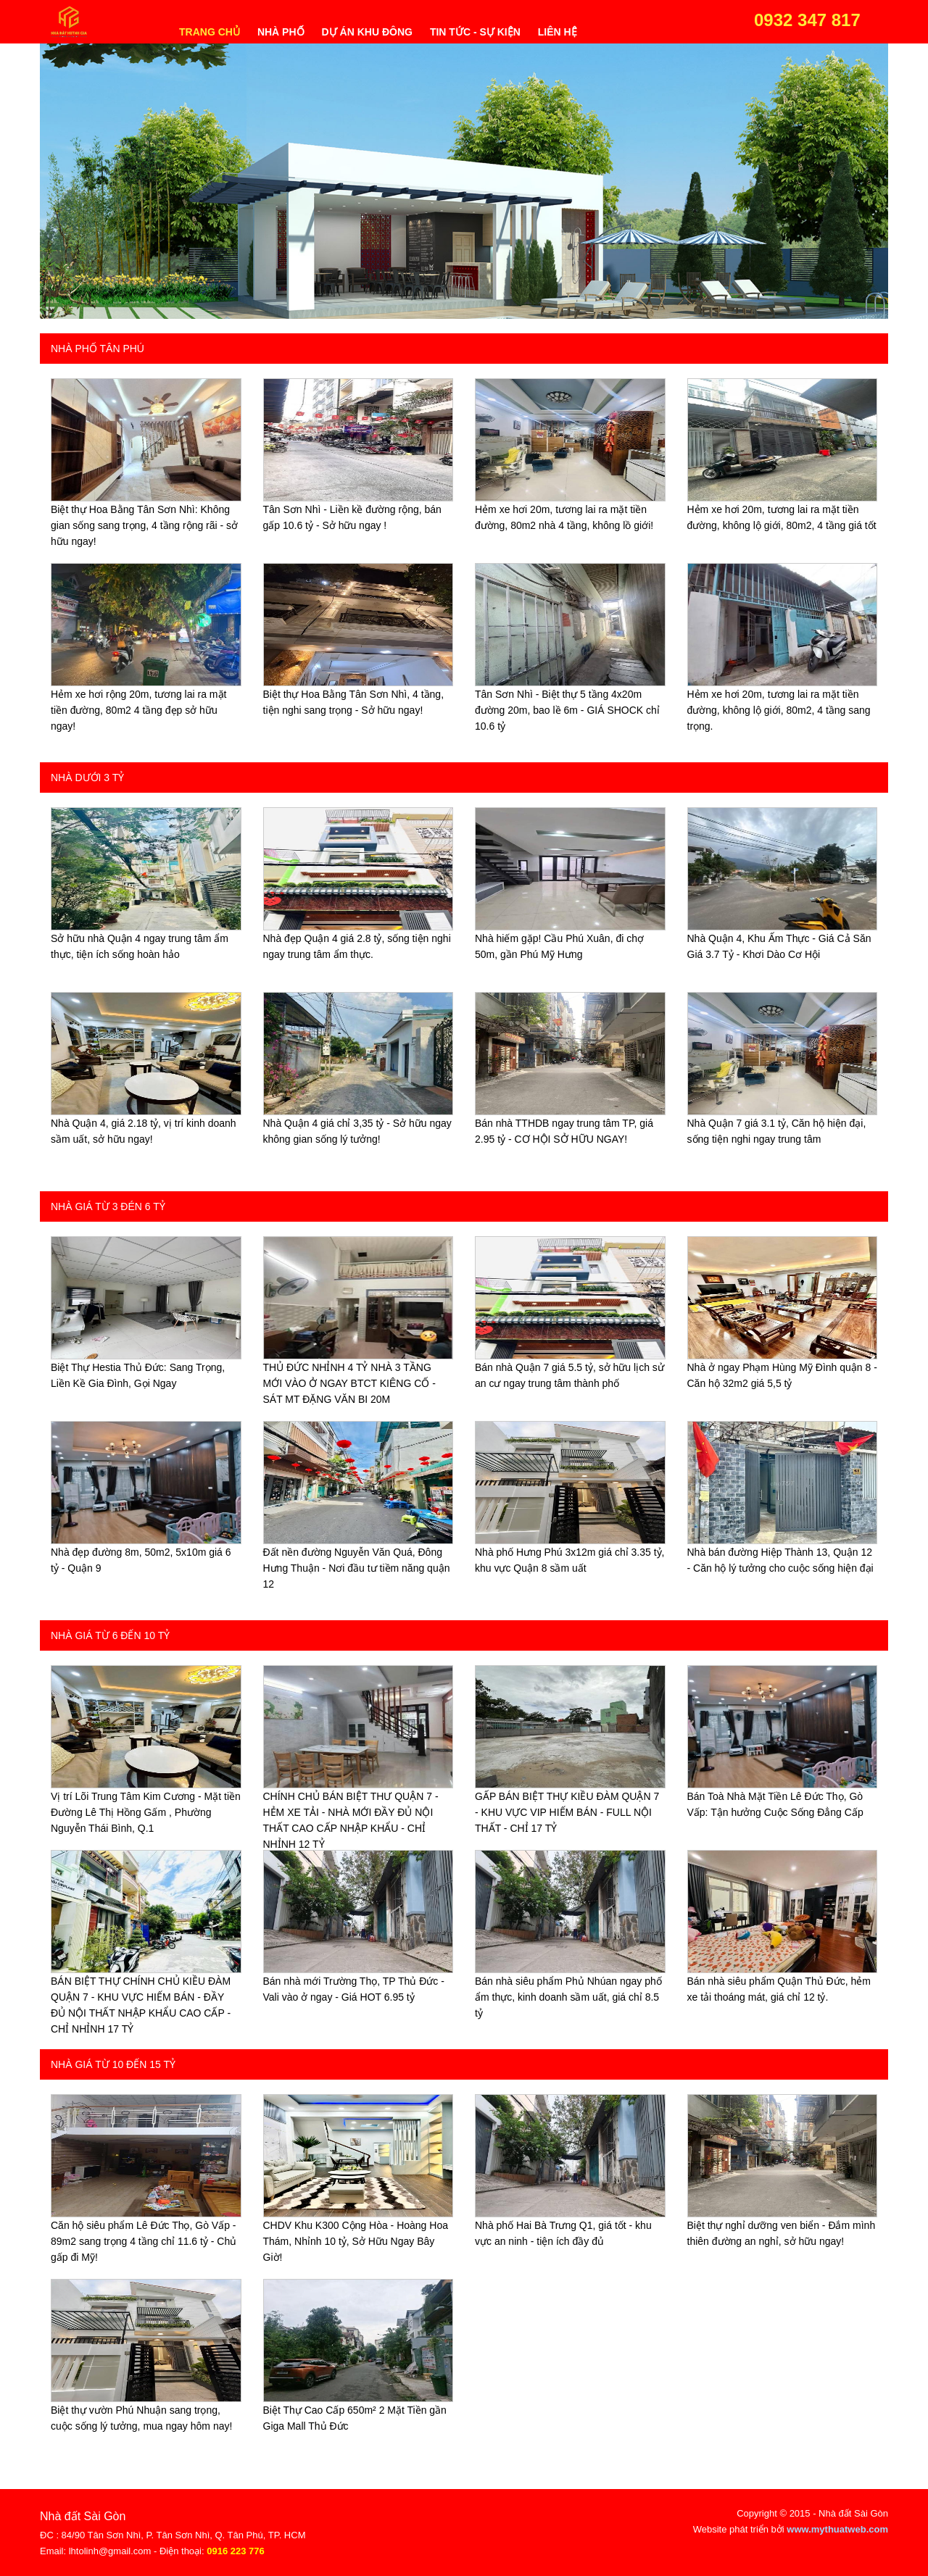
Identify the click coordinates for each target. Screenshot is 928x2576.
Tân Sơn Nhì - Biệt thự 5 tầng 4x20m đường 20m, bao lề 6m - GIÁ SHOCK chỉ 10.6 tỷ (567, 710)
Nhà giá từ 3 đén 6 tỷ (108, 1206)
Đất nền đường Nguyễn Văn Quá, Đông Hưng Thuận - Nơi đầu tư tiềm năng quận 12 (356, 1568)
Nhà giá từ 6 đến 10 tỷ (110, 1635)
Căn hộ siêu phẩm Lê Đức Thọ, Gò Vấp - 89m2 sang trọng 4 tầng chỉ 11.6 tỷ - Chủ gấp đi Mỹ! (143, 2241)
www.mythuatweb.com (837, 2529)
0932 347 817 (807, 20)
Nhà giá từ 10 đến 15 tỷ (113, 2064)
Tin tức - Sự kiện (475, 32)
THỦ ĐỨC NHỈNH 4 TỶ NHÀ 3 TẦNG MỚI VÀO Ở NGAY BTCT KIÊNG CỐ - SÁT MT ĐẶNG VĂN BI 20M (349, 1383)
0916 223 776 (236, 2551)
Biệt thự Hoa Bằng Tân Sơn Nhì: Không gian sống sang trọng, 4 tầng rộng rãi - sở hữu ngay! (144, 525)
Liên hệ (557, 32)
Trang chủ (209, 32)
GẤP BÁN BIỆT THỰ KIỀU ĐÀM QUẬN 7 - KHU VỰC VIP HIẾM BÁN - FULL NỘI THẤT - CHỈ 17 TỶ (567, 1812)
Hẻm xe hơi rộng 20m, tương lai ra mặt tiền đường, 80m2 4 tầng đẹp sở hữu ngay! (138, 710)
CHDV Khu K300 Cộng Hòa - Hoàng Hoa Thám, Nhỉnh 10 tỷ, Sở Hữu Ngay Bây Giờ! (355, 2241)
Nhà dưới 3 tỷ (87, 777)
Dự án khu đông (367, 32)
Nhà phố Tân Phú (97, 348)
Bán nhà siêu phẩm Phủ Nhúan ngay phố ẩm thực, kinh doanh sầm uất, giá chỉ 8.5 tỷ (568, 1997)
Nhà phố (280, 32)
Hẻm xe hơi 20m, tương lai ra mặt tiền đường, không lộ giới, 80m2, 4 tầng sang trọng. (779, 710)
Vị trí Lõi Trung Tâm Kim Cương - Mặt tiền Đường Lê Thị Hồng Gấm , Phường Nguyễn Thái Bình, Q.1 (146, 1812)
